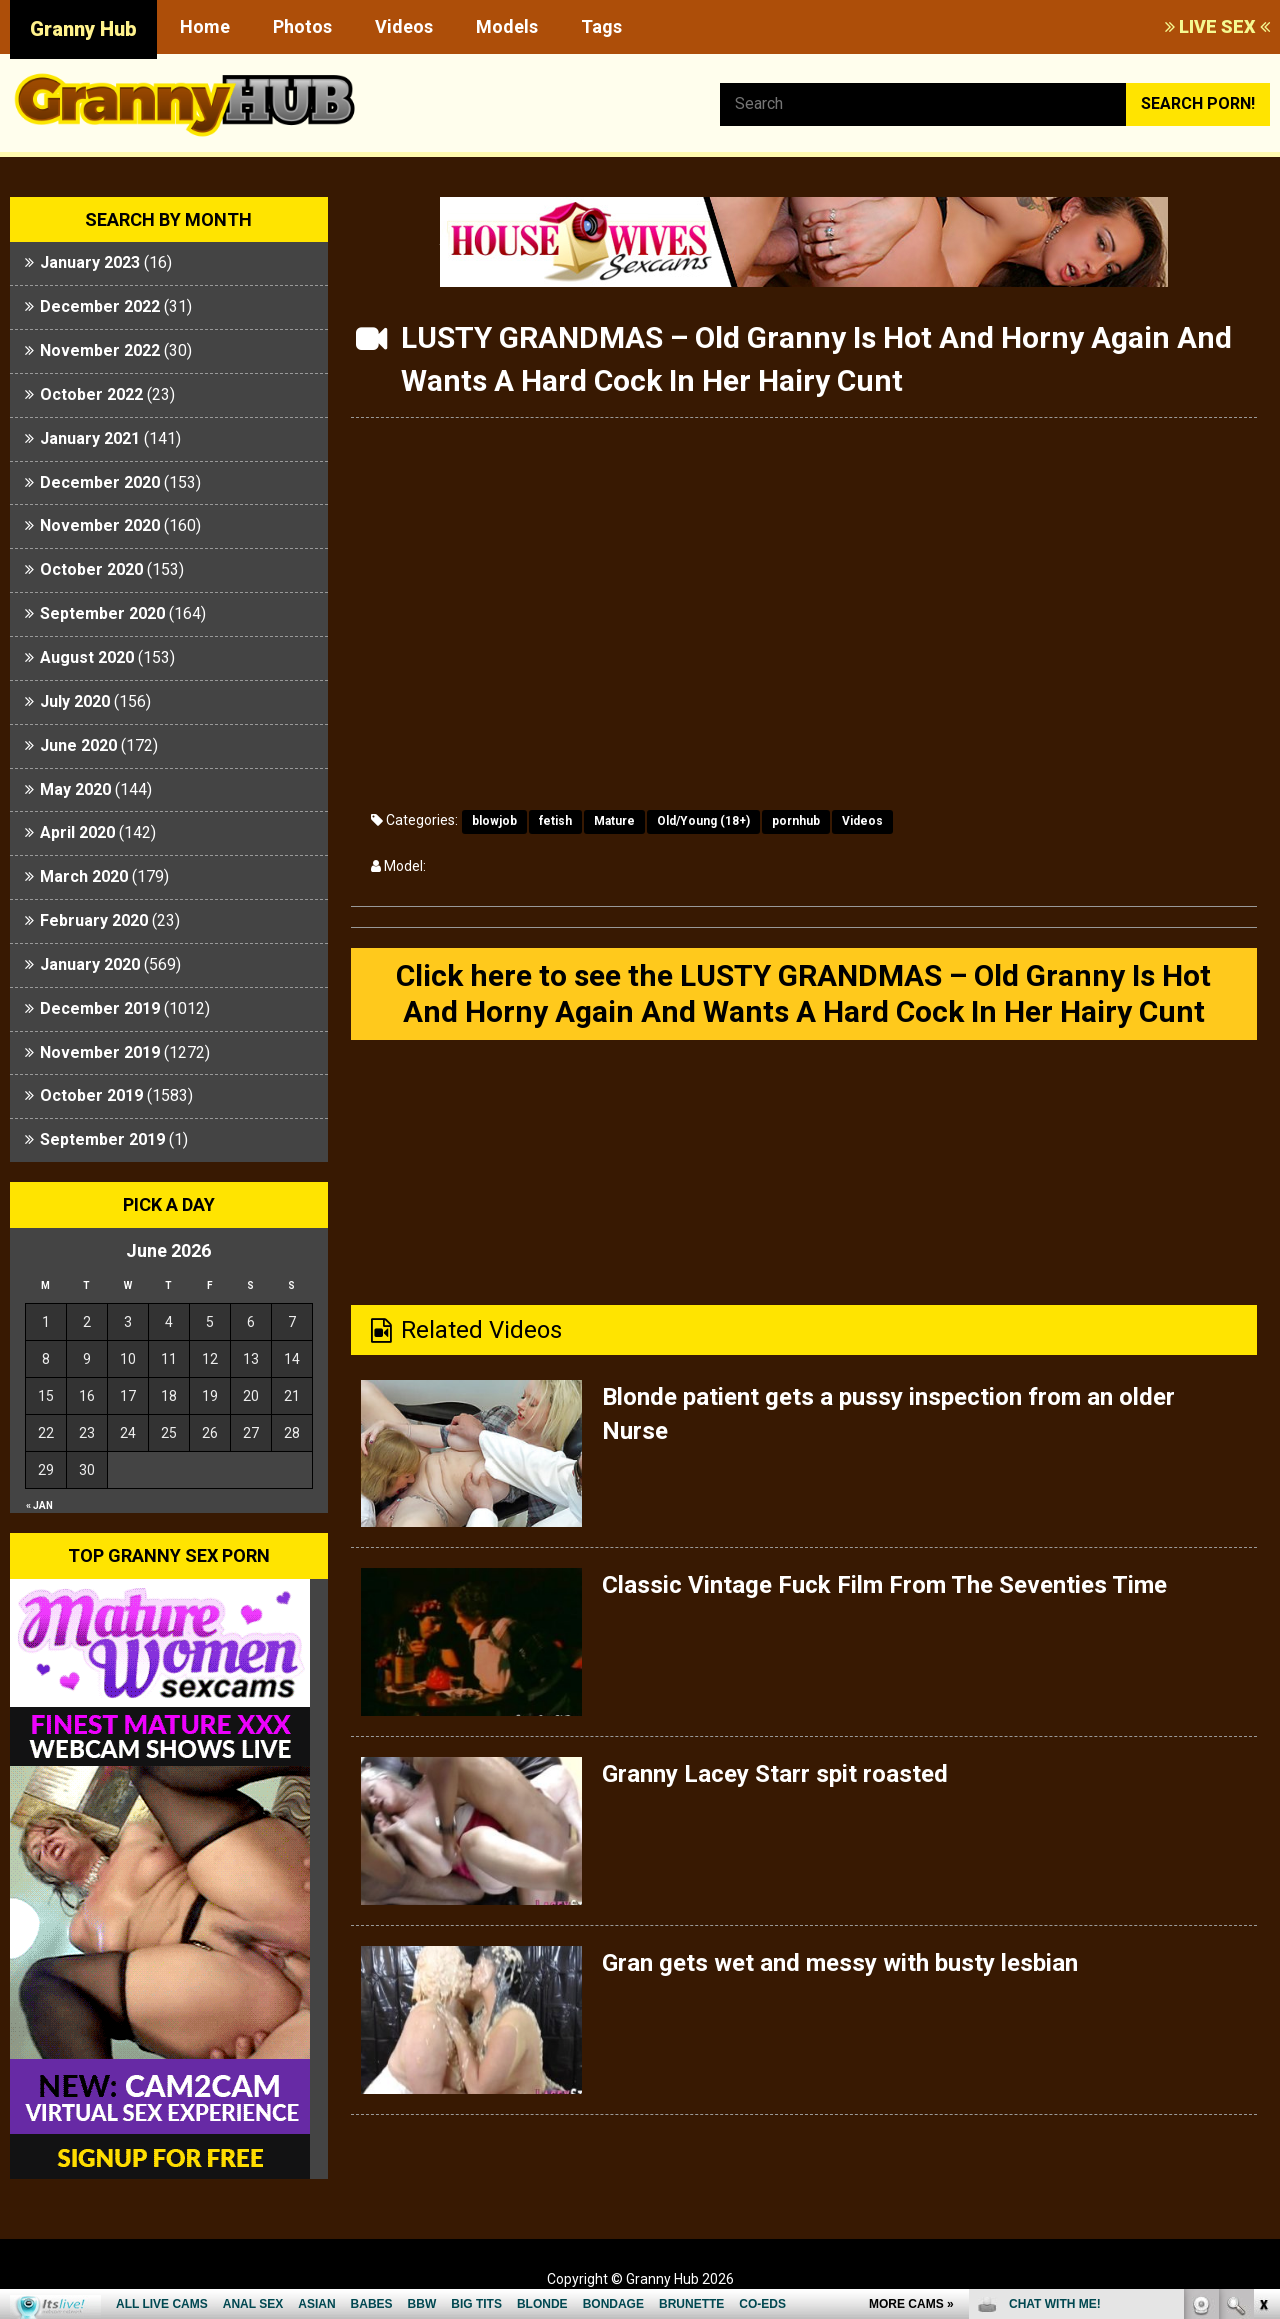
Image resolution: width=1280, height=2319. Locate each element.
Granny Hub (83, 29)
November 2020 (100, 525)
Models (507, 26)
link (1262, 2006)
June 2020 (78, 745)
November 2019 (100, 1052)
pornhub (796, 821)
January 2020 (90, 964)
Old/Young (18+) (703, 821)
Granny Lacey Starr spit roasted (775, 1774)
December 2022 (100, 306)
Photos (302, 26)
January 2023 (90, 262)
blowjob (494, 821)
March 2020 (84, 876)
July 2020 (75, 701)
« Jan (39, 1505)
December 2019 (100, 1008)
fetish (555, 821)
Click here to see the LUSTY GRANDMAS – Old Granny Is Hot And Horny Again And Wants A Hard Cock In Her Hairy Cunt (803, 993)
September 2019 (102, 1139)
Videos (404, 26)
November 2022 (100, 350)
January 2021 (90, 438)
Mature (614, 821)
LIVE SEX (1217, 26)
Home (205, 26)
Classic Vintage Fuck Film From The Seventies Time (884, 1585)
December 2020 (100, 482)
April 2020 (77, 832)
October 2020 (91, 569)
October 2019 (91, 1095)
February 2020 (94, 920)
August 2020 (87, 657)
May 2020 (75, 789)
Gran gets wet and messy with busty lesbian (840, 1963)
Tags (601, 26)
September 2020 (102, 613)
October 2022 (91, 394)
